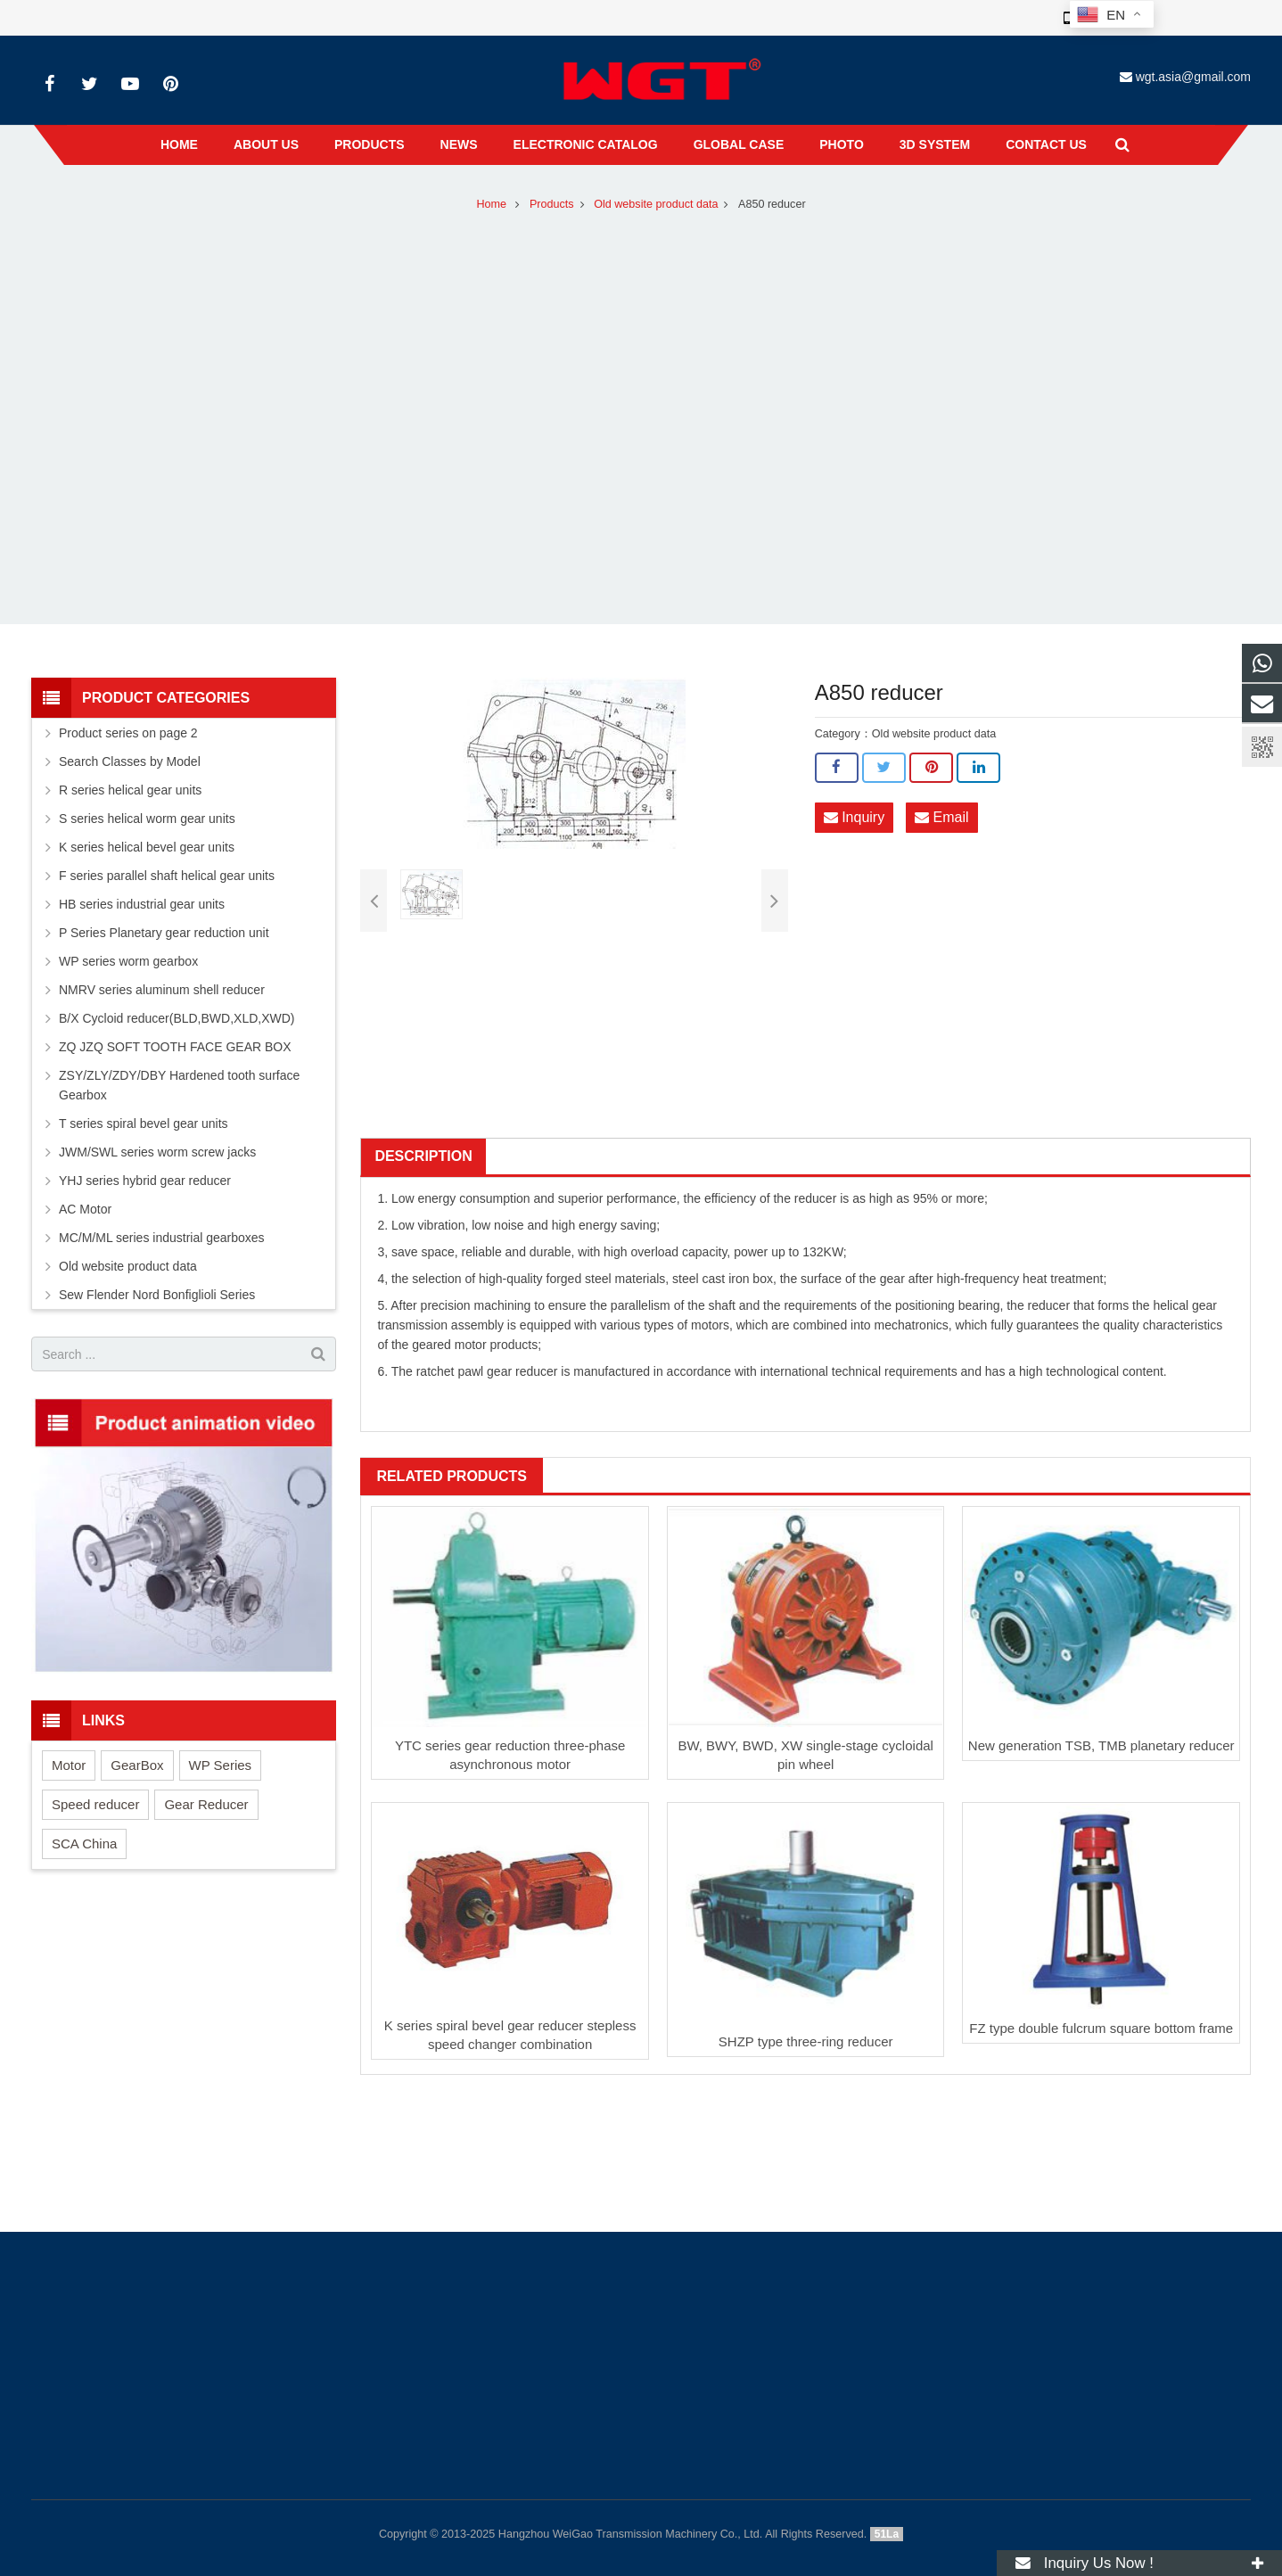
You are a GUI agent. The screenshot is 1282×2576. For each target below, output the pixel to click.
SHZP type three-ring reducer (806, 2041)
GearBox (137, 1765)
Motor (69, 1765)
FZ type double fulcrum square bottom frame (1101, 2028)
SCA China (84, 1843)
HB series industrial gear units (142, 904)
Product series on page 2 (128, 733)
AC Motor (85, 1209)
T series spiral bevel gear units (143, 1123)
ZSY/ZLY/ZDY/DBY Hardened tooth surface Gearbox (179, 1085)
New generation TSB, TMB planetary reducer (1101, 1745)
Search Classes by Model (130, 761)
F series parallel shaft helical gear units (167, 875)
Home (491, 204)
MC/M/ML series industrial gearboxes (162, 1237)
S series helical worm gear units (147, 818)
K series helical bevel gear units (146, 847)
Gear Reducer (206, 1804)
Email (941, 817)
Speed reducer (95, 1804)
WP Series (220, 1765)
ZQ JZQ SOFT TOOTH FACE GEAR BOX (175, 1047)
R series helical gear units (130, 790)
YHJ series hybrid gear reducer (145, 1180)
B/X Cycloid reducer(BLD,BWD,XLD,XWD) (177, 1018)
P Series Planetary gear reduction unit (164, 933)
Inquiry (854, 817)
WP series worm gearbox (128, 961)
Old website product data (656, 204)
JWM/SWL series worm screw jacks (157, 1152)
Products (552, 204)
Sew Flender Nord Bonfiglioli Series (157, 1295)
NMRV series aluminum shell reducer (162, 990)
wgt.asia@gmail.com (1193, 77)
